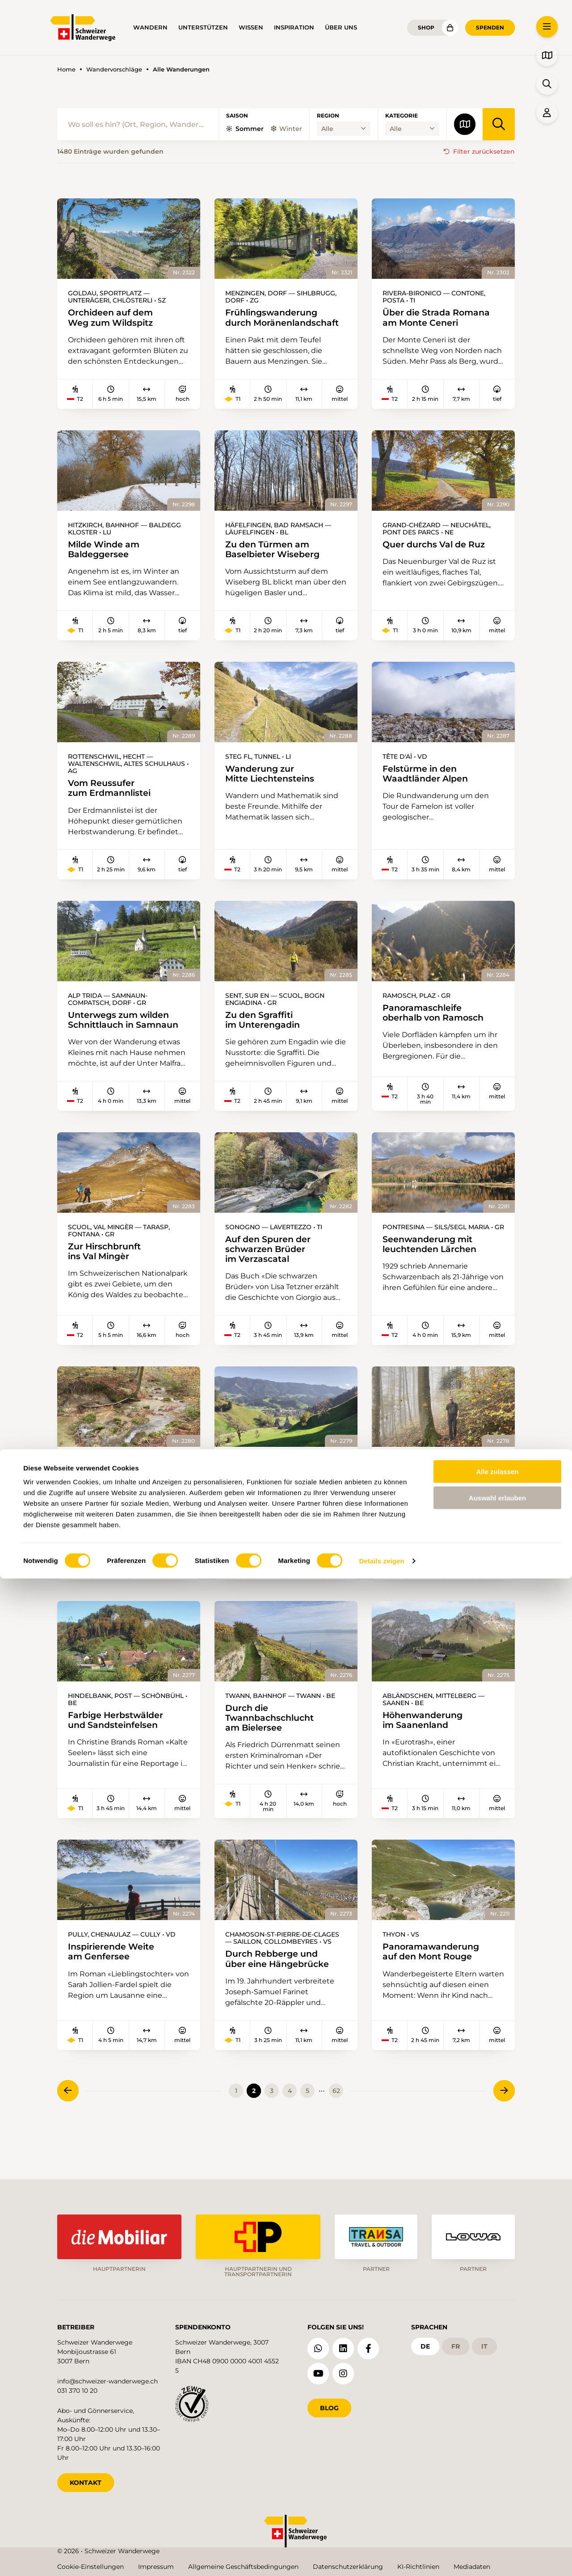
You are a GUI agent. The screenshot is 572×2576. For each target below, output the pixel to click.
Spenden (490, 27)
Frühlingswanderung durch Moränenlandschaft (276, 323)
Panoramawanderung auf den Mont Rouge (435, 1986)
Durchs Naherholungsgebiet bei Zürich (118, 1506)
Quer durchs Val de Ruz (439, 557)
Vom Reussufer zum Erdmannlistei (113, 803)
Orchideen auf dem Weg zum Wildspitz (115, 318)
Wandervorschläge (114, 69)
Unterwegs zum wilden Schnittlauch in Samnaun (128, 1037)
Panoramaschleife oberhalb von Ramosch (438, 1030)
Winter (286, 129)
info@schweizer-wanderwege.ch (107, 2378)
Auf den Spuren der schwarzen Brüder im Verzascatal (272, 1269)
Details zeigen (381, 2558)
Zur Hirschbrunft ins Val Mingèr (108, 1271)
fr (455, 2343)
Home (66, 69)
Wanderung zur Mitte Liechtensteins (274, 789)
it (484, 2343)
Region (328, 116)
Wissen (251, 27)
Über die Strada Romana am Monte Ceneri (442, 318)
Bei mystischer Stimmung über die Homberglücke (427, 1506)
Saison (237, 116)
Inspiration (294, 27)
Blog (329, 2405)
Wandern (150, 27)
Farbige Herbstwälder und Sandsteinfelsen (120, 1752)
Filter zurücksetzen (484, 151)
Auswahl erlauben (497, 2495)
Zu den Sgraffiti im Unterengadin (266, 1037)
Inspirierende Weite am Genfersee (115, 1986)
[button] (547, 27)
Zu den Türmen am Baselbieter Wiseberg (277, 562)
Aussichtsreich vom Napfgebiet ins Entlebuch (264, 1513)
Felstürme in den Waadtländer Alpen (429, 789)
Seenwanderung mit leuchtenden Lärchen (434, 1263)
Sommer (245, 129)
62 (336, 2127)
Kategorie (401, 116)
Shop (426, 27)
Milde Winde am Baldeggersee (107, 562)
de (425, 2343)
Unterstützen (203, 27)
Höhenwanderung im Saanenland (427, 1752)
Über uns (341, 27)
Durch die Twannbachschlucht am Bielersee (273, 1750)
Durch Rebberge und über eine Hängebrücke (282, 1993)
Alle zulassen (497, 2469)
